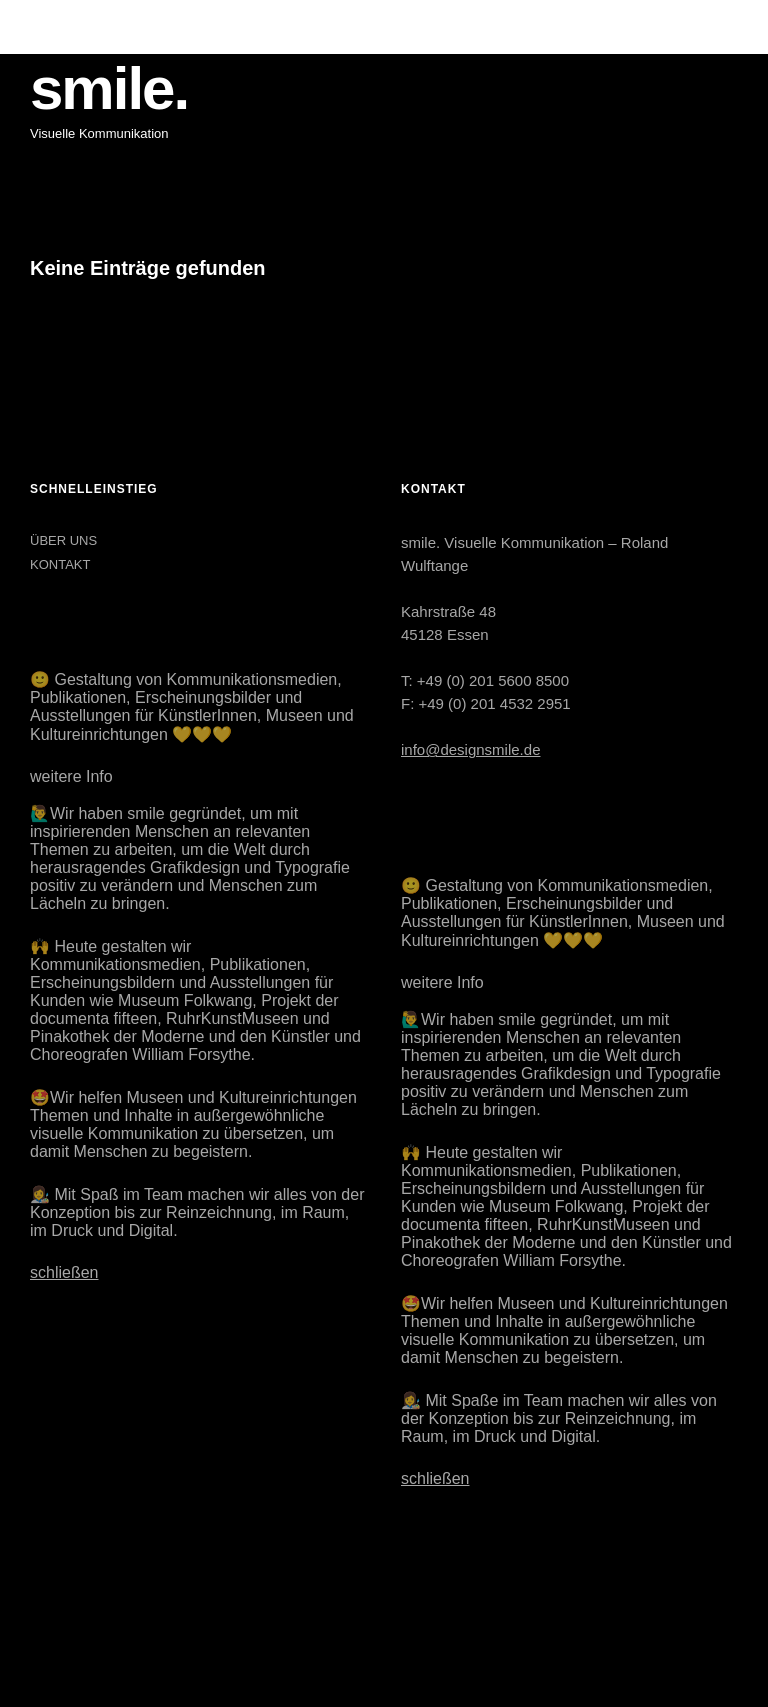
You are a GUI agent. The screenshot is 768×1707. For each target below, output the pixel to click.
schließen (64, 1272)
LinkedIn (97, 1603)
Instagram (47, 1603)
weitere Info (71, 776)
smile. (109, 88)
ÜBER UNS (63, 540)
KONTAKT (60, 564)
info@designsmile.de (470, 749)
